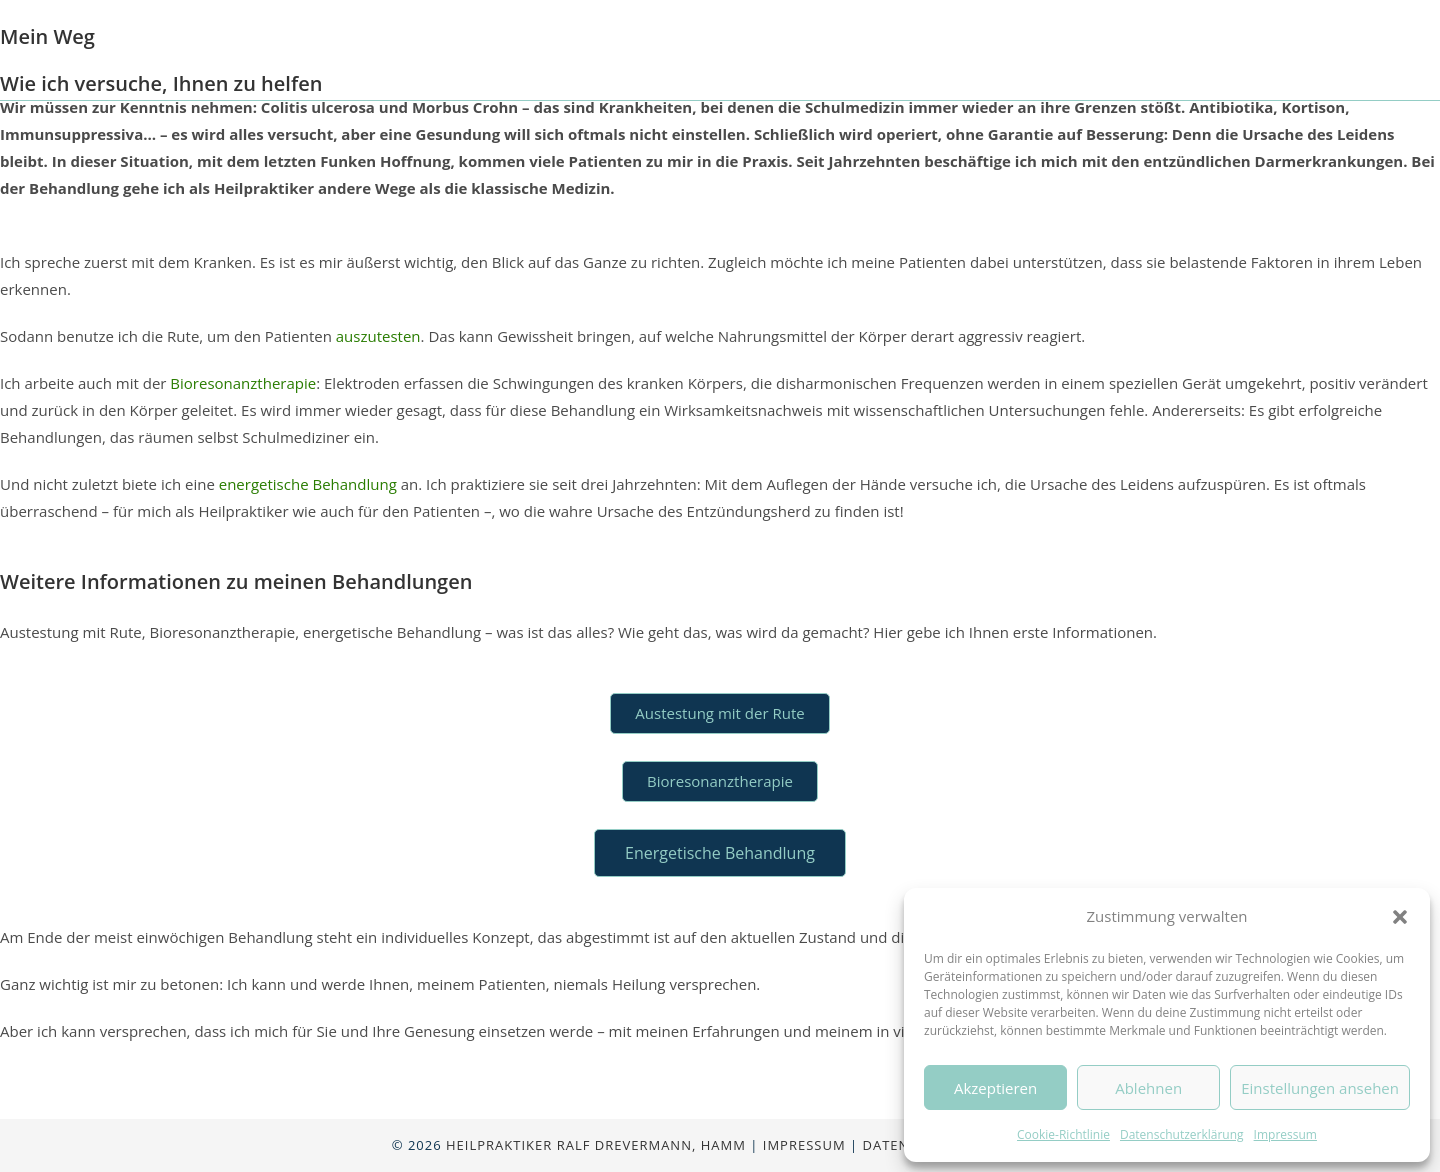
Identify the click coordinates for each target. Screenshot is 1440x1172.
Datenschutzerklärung (1182, 1134)
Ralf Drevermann (239, 49)
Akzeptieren (995, 1088)
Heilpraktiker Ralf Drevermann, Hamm (596, 1145)
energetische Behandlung (308, 484)
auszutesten (378, 336)
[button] (1400, 917)
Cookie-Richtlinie (1063, 1134)
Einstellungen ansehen (1320, 1088)
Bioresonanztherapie (243, 383)
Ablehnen (1148, 1088)
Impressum (1285, 1134)
